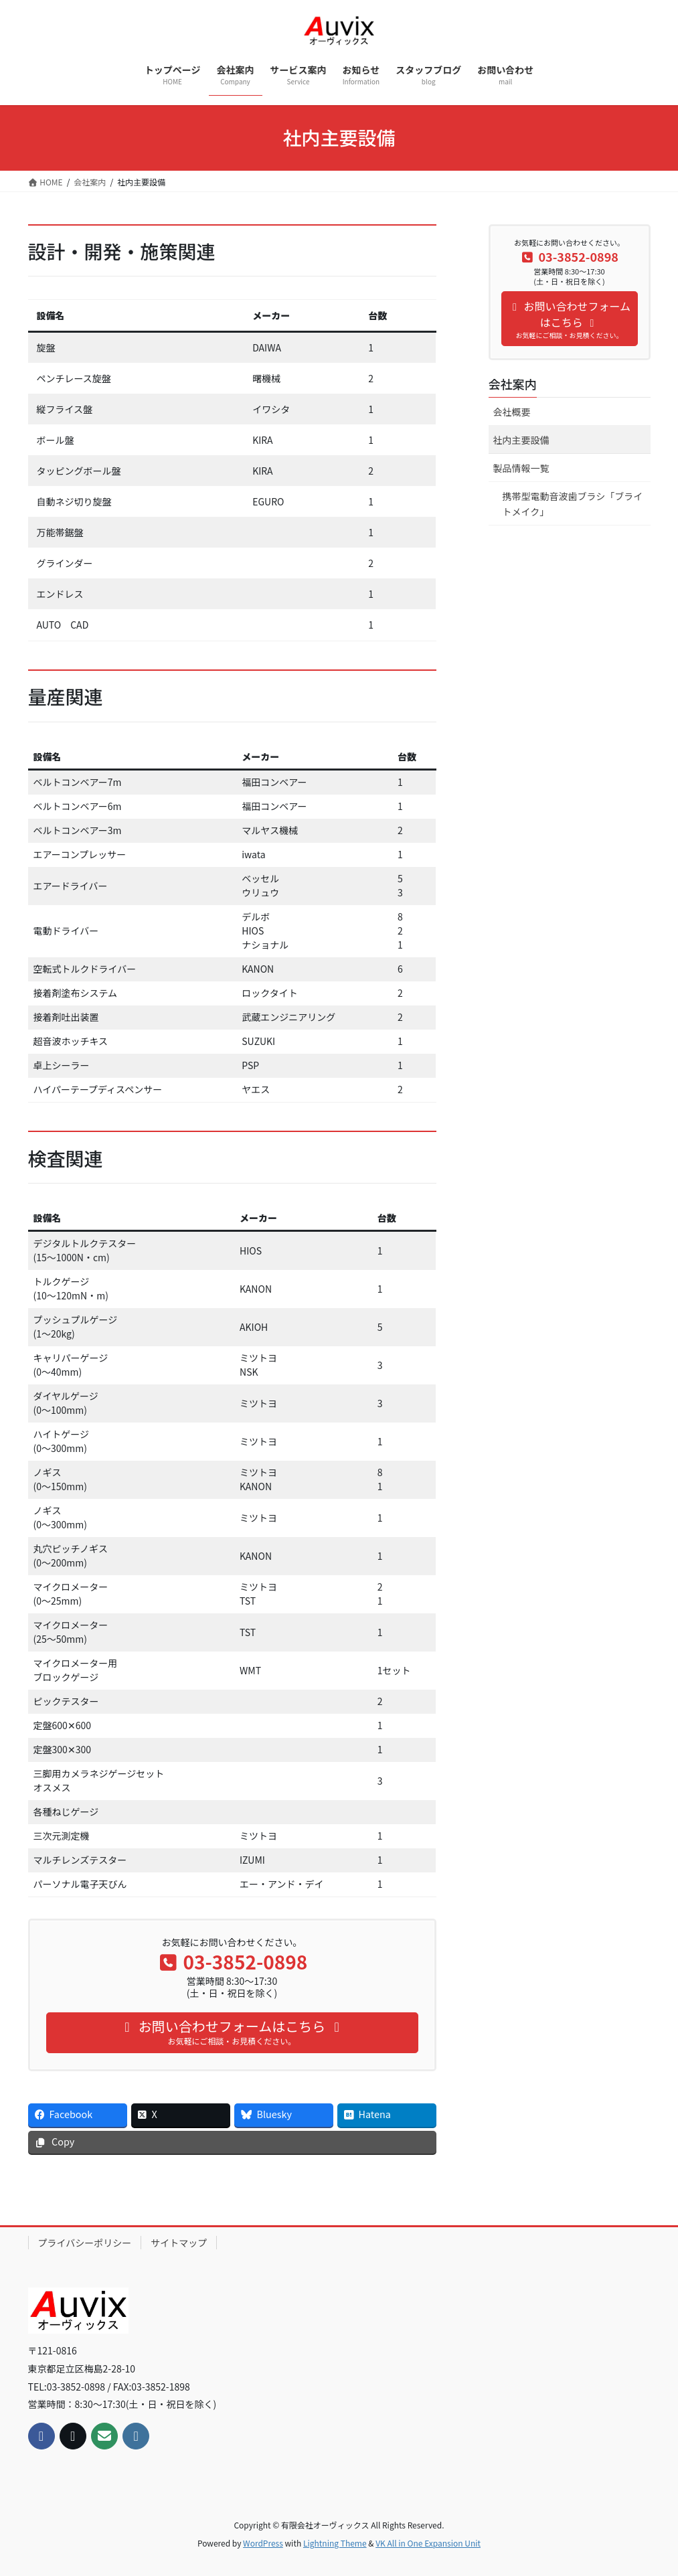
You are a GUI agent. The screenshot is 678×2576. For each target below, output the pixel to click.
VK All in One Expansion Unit (428, 2543)
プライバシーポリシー (85, 2242)
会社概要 (512, 411)
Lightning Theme (335, 2543)
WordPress (263, 2543)
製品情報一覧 (521, 468)
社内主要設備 (521, 440)
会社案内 (513, 383)
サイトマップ (179, 2242)
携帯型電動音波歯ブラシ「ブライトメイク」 (573, 503)
